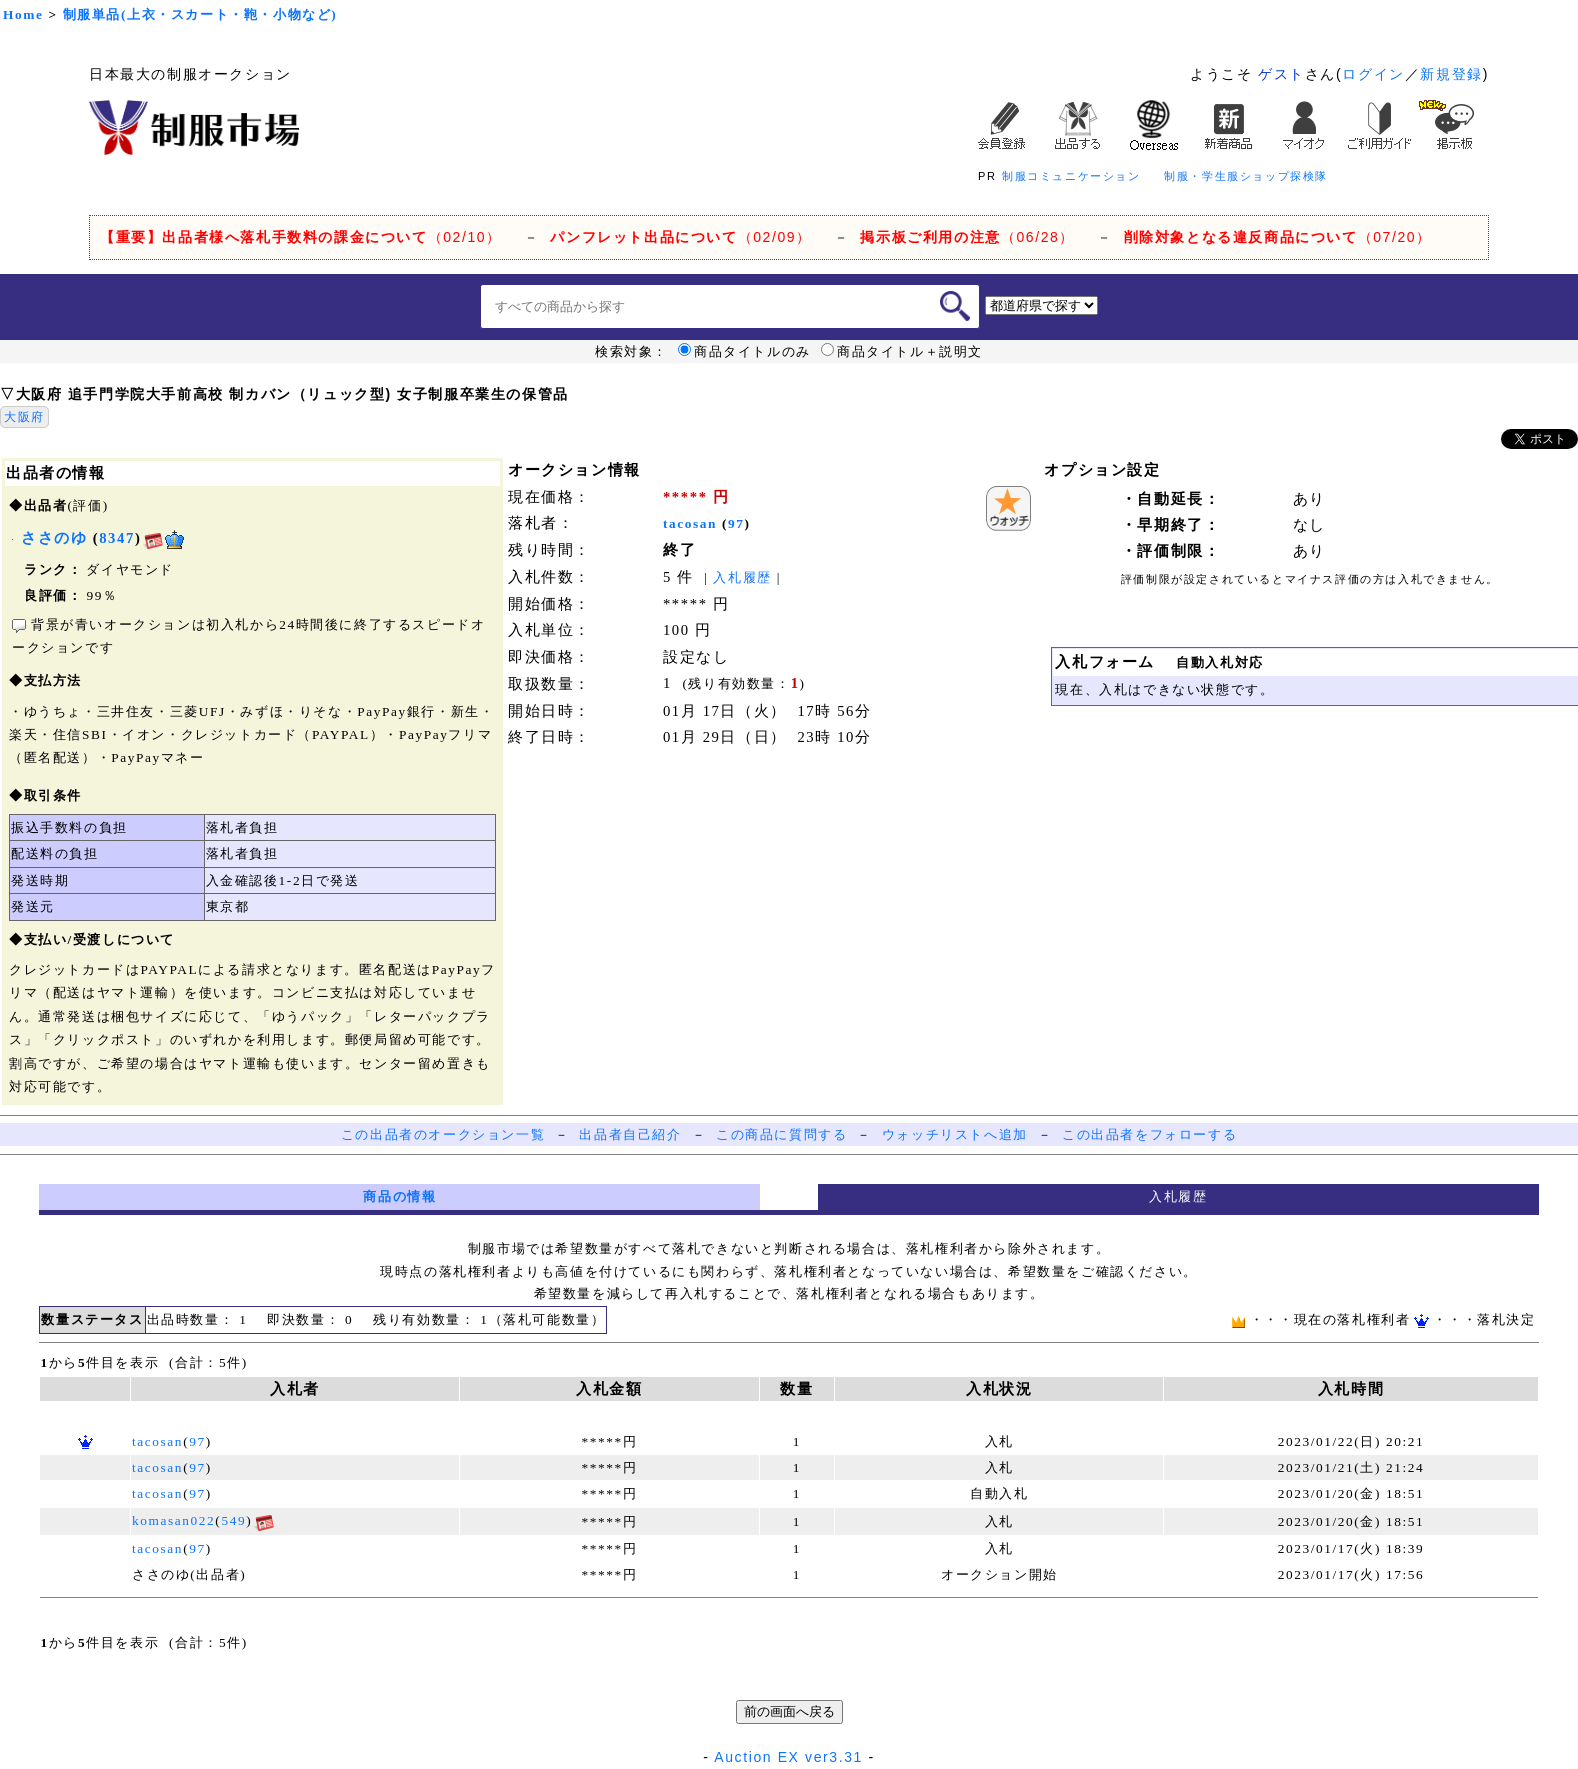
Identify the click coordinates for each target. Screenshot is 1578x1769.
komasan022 (173, 1520)
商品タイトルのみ (744, 352)
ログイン (1373, 74)
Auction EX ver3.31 (788, 1757)
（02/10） (301, 237)
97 (736, 523)
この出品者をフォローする (1149, 1134)
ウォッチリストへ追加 (955, 1134)
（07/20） (1278, 237)
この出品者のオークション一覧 (443, 1134)
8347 (117, 538)
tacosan (690, 523)
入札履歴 (742, 577)
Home (23, 14)
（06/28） (967, 237)
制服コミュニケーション (1071, 176)
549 (233, 1520)
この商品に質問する (781, 1134)
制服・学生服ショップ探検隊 (1246, 176)
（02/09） (680, 237)
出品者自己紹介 (630, 1134)
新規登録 (1451, 74)
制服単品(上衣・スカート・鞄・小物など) (200, 14)
